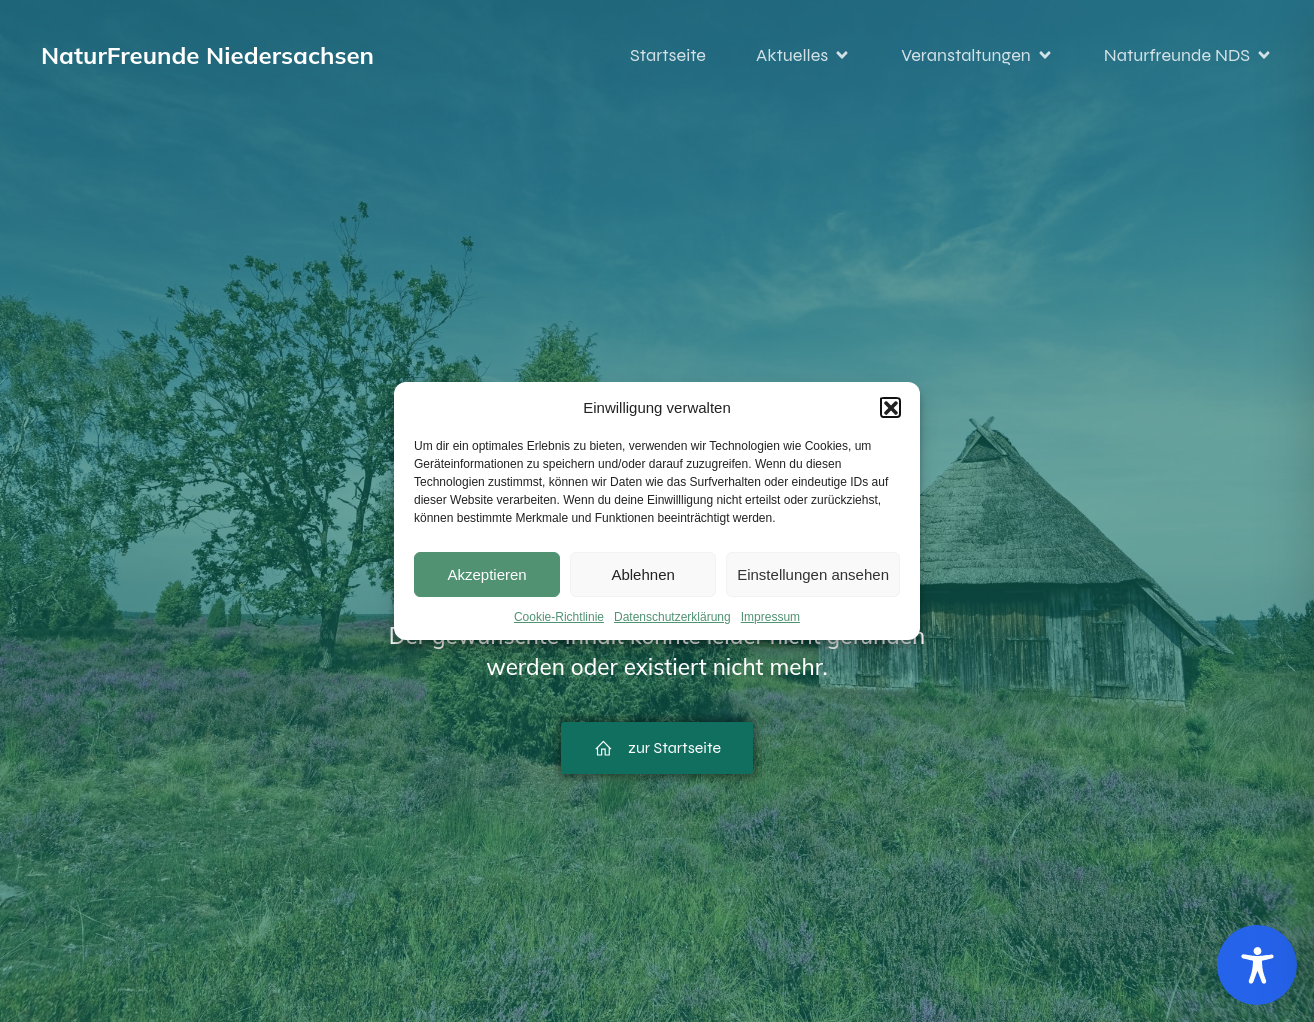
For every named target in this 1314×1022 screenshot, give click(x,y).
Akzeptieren (486, 574)
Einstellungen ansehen (813, 574)
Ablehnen (642, 574)
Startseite (668, 55)
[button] (890, 407)
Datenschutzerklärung (672, 617)
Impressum (770, 617)
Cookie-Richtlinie (559, 617)
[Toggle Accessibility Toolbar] (1257, 965)
